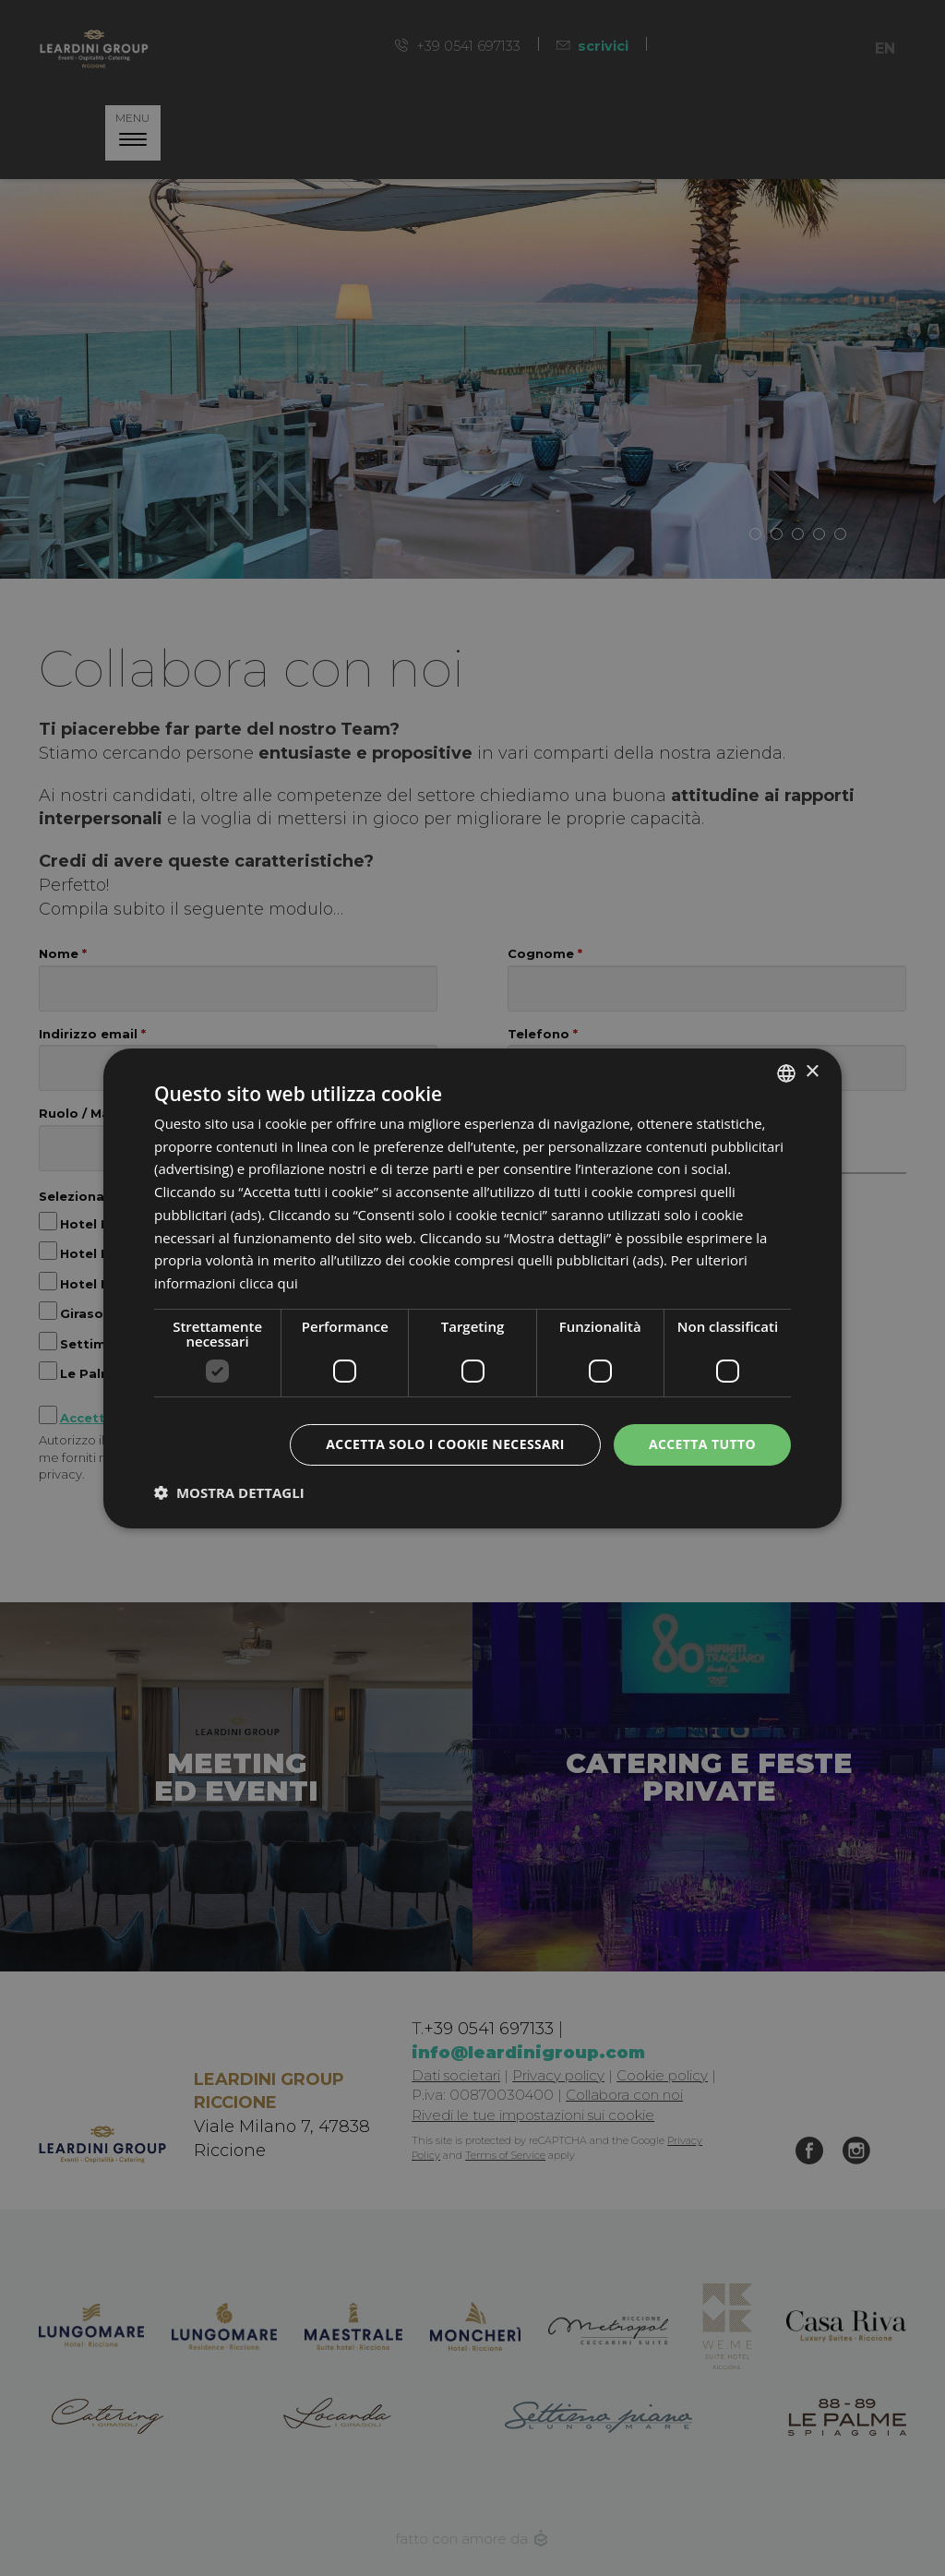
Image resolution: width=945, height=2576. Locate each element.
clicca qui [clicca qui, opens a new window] (268, 1283)
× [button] (812, 1072)
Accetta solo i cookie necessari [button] (445, 1444)
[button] (229, 1492)
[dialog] (472, 1288)
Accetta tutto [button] (702, 1444)
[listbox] (786, 1072)
